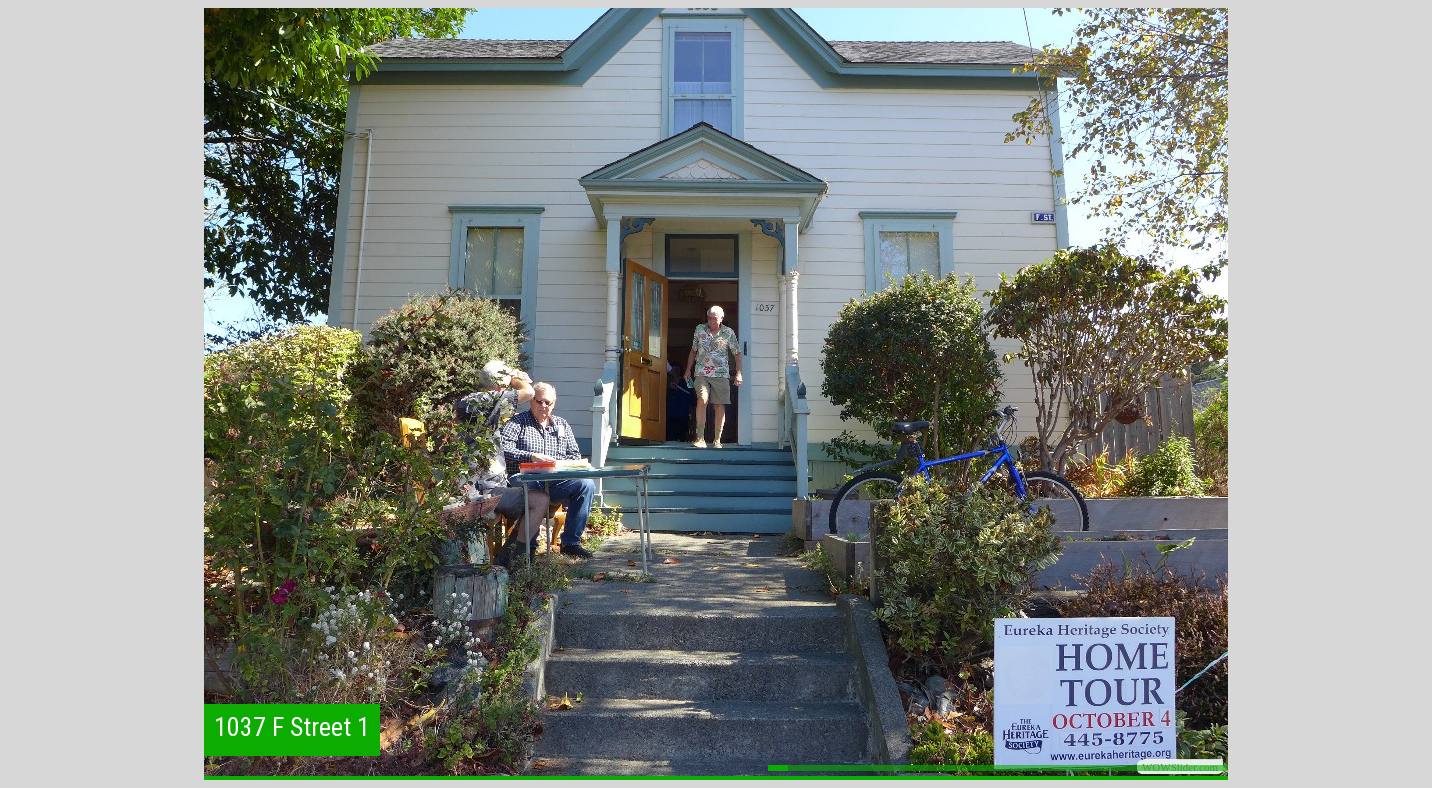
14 (1038, 768)
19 (1138, 768)
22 (1198, 768)
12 (998, 768)
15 (1058, 768)
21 (1178, 768)
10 (958, 768)
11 (978, 768)
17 (1098, 768)
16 (1078, 768)
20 (1158, 768)
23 (1218, 768)
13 (1018, 768)
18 (1118, 768)
